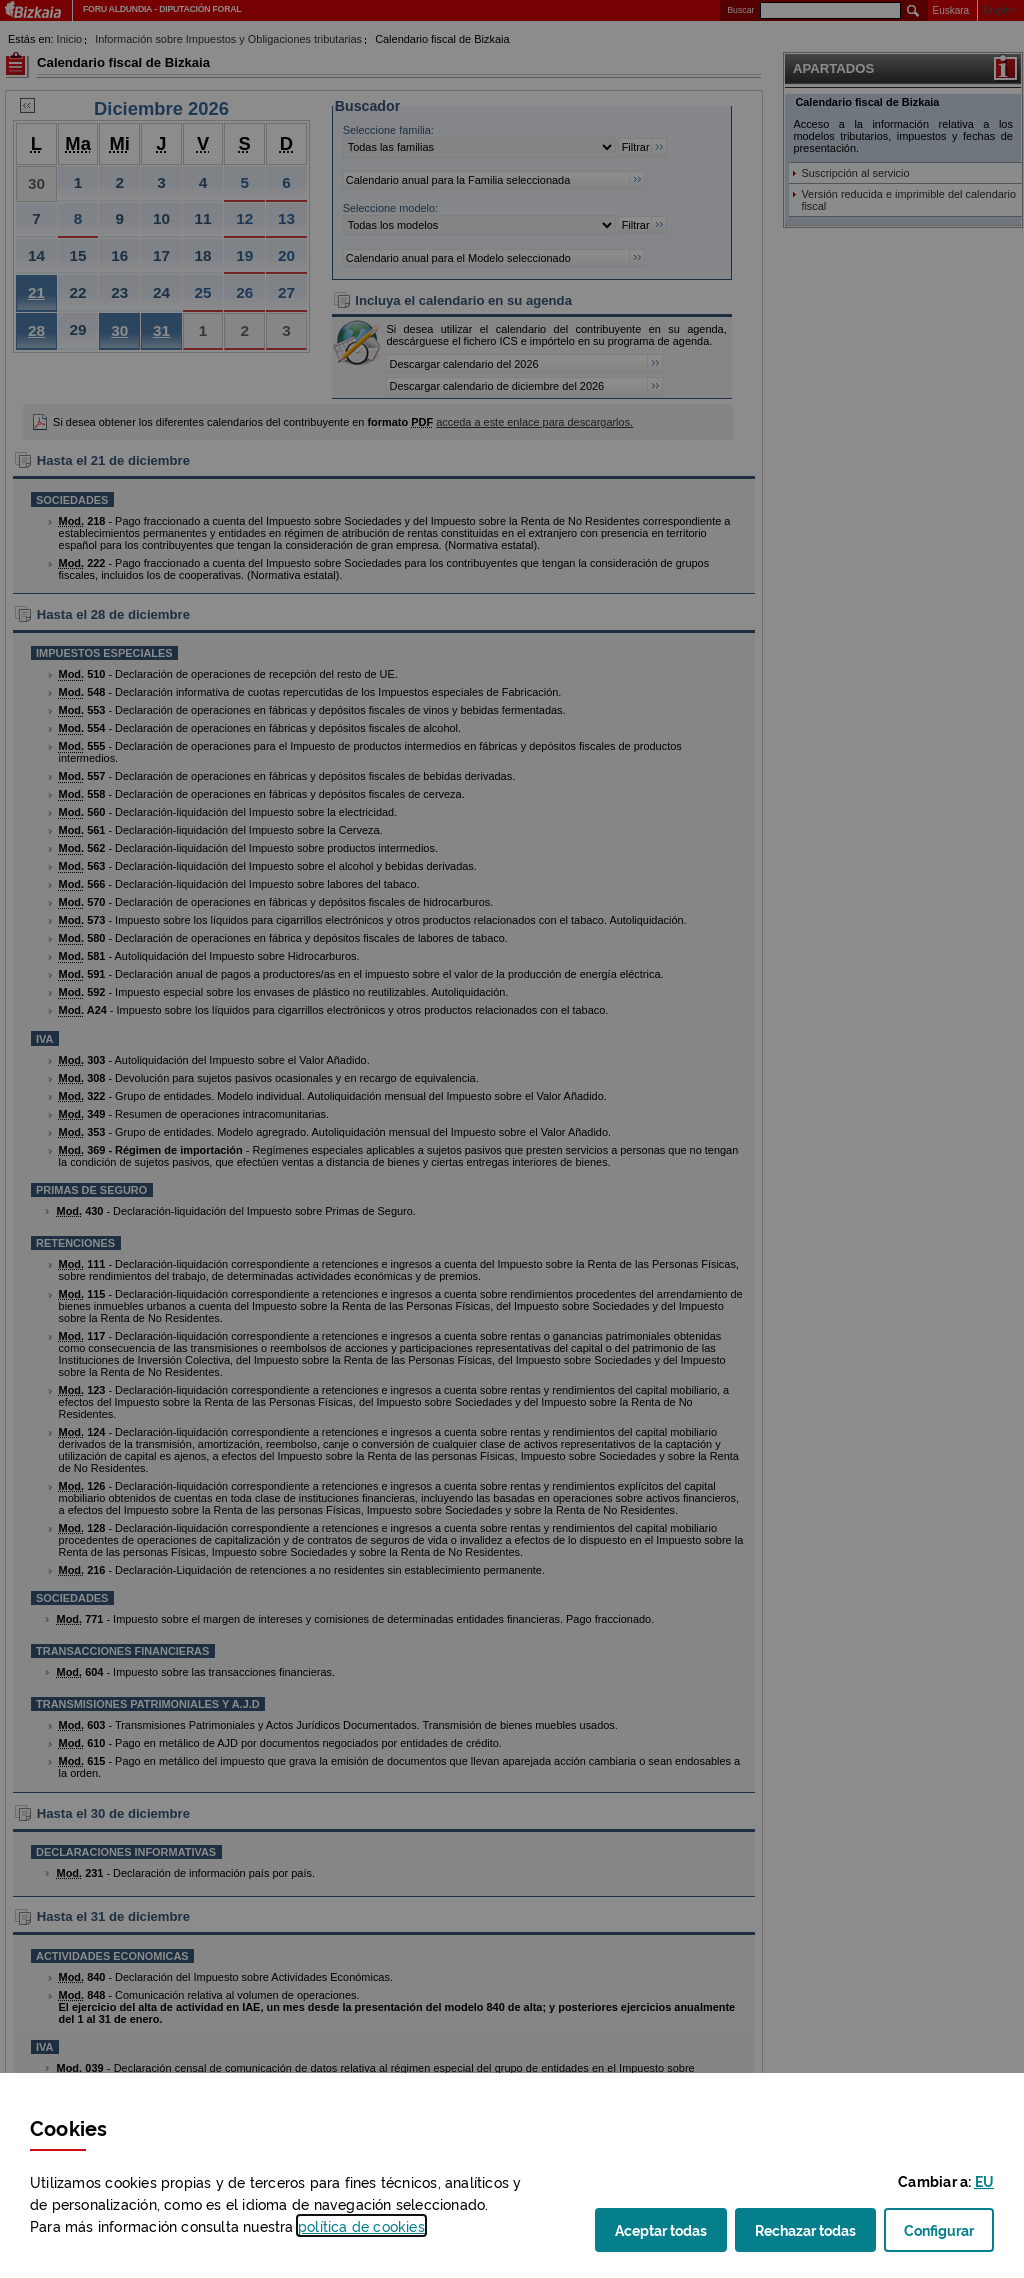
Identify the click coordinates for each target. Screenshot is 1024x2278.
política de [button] (361, 2225)
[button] (984, 2180)
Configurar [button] (949, 2235)
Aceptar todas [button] (671, 2235)
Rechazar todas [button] (815, 2235)
